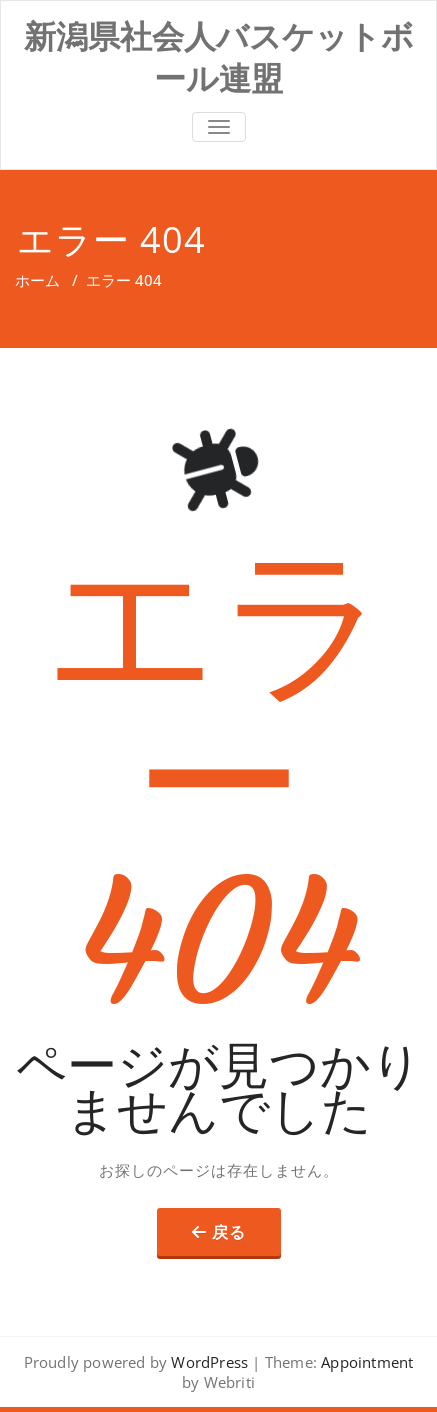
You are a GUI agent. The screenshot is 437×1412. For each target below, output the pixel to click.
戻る (229, 1232)
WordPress (209, 1362)
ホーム (37, 280)
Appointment (365, 1362)
